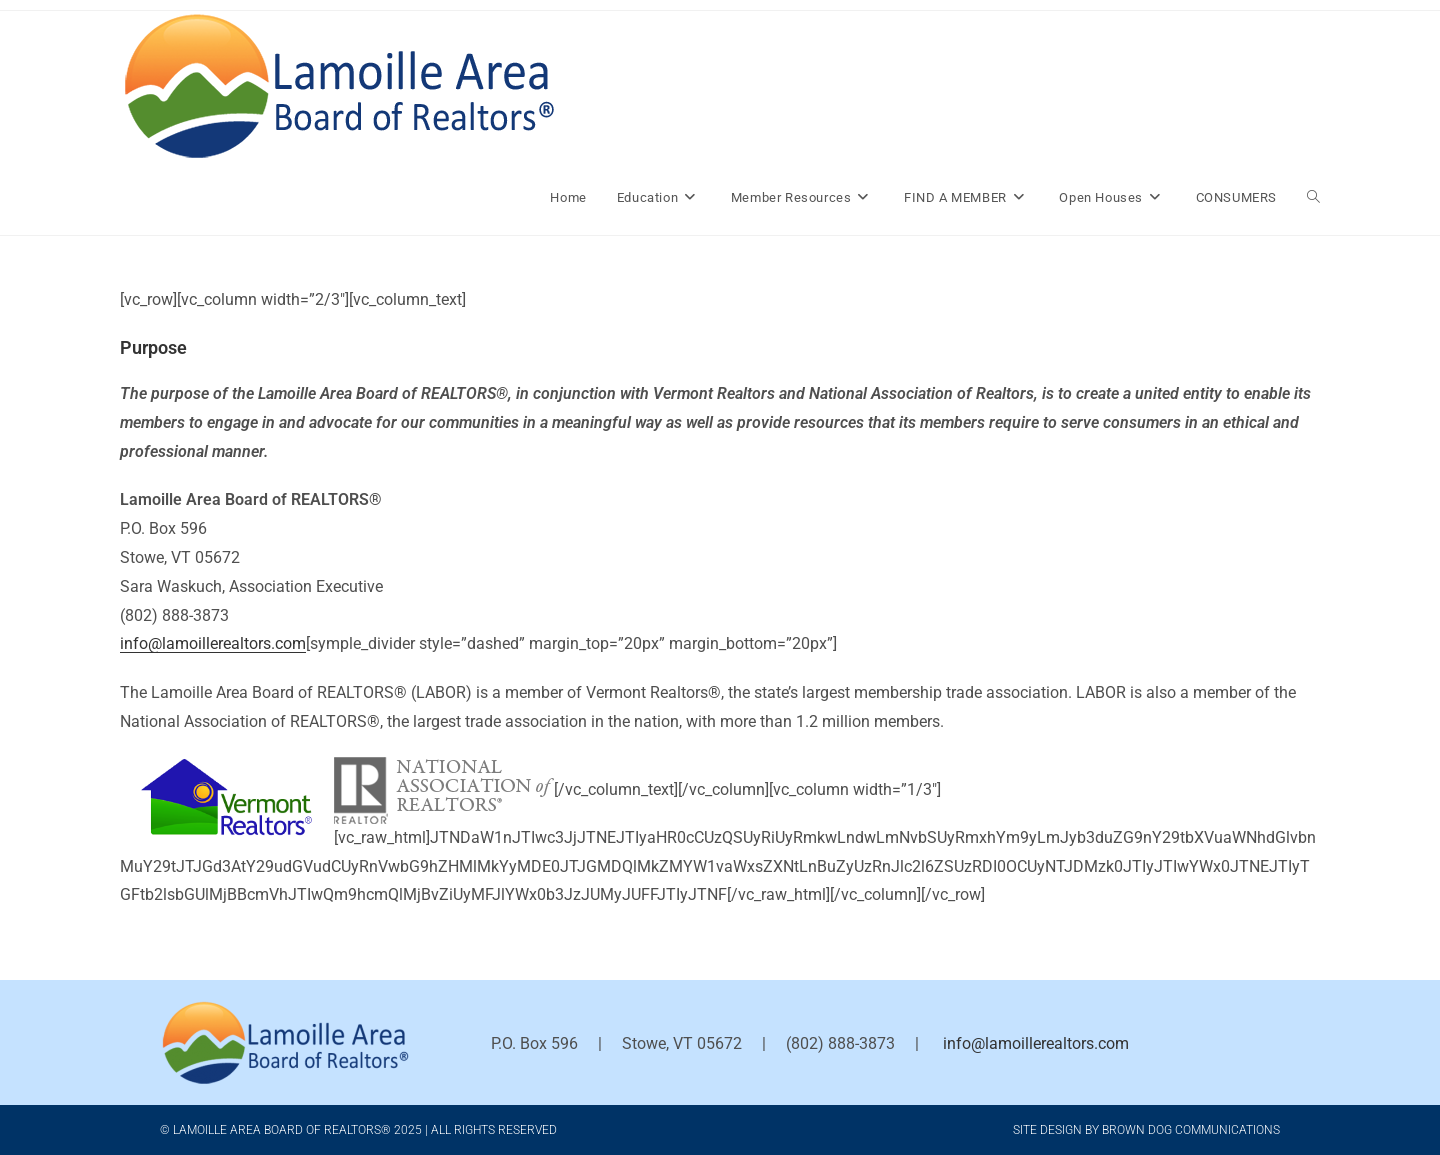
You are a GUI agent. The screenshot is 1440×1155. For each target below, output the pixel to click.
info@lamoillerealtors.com (213, 643)
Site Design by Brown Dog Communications (1146, 1130)
